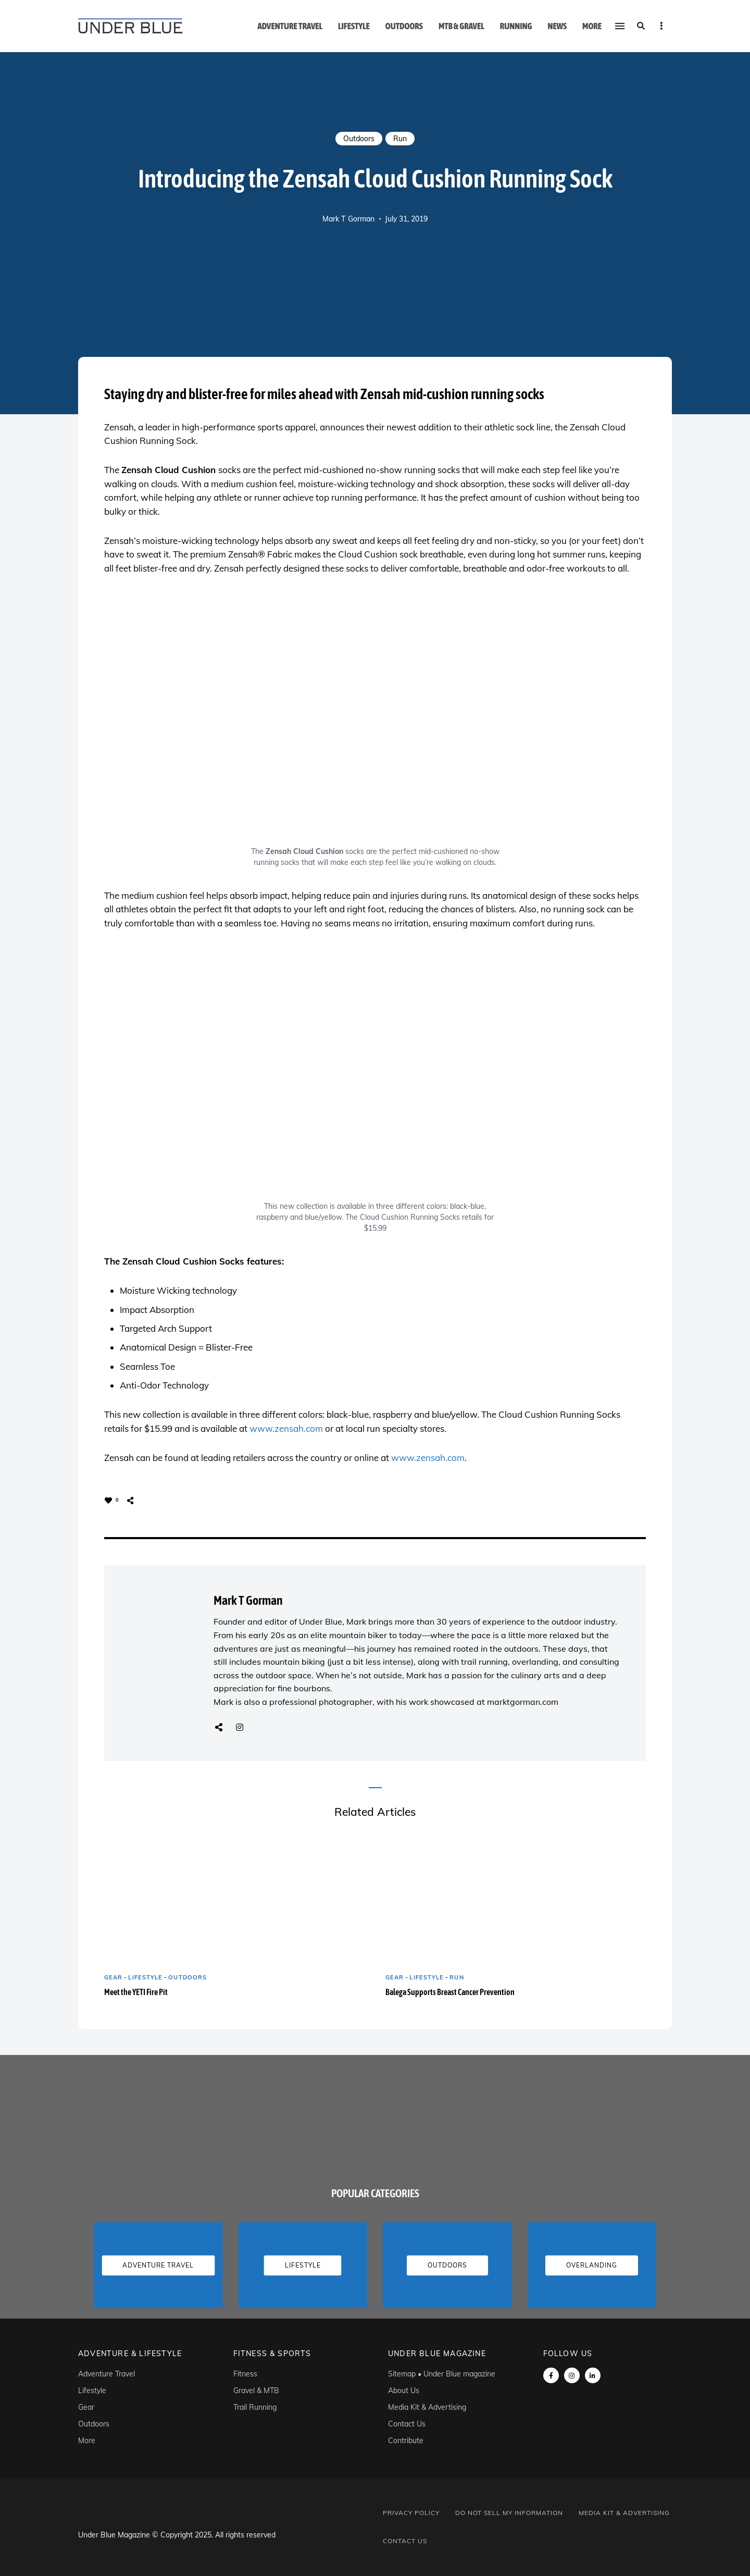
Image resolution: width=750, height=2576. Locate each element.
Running (516, 26)
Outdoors (404, 26)
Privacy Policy (411, 2513)
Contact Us (407, 2424)
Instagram (239, 1727)
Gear (113, 1977)
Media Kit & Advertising (427, 2407)
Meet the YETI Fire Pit (136, 1992)
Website (219, 1727)
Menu (661, 26)
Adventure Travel (290, 26)
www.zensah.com (286, 1428)
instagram (572, 2375)
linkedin (593, 2375)
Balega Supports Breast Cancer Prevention (450, 1992)
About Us (403, 2390)
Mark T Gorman (348, 219)
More (592, 26)
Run (400, 138)
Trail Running (255, 2407)
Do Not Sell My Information (509, 2513)
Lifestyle (354, 26)
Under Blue (320, 1621)
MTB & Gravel (461, 26)
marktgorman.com (522, 1701)
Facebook (551, 2375)
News (557, 26)
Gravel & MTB (256, 2390)
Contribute (405, 2440)
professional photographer (320, 1701)
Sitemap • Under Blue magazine (441, 2374)
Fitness (245, 2374)
